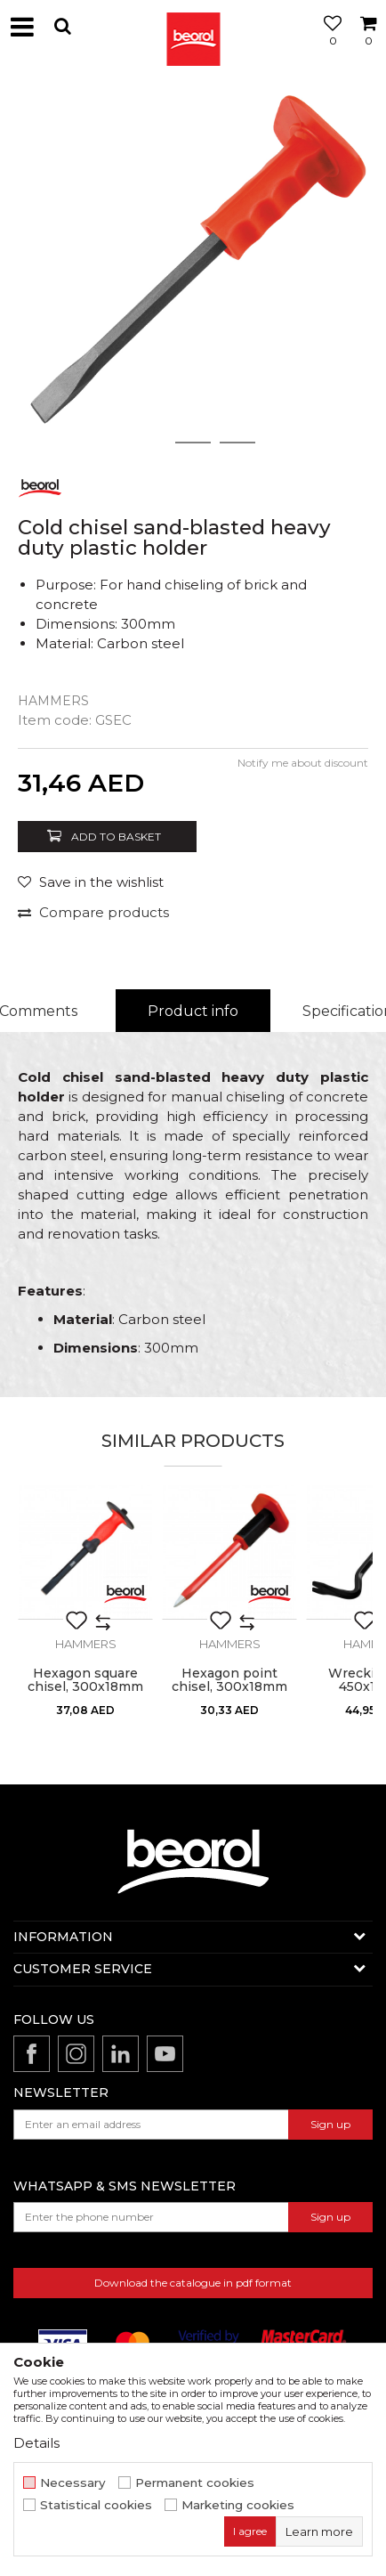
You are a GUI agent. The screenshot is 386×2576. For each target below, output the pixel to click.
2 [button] (193, 442)
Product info (193, 1011)
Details (36, 2442)
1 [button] (148, 442)
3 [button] (238, 442)
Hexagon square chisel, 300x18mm (85, 1680)
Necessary (73, 2483)
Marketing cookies (237, 2505)
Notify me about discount (302, 762)
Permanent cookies (194, 2483)
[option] (193, 268)
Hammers (53, 701)
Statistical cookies (96, 2505)
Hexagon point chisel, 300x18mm (229, 1680)
